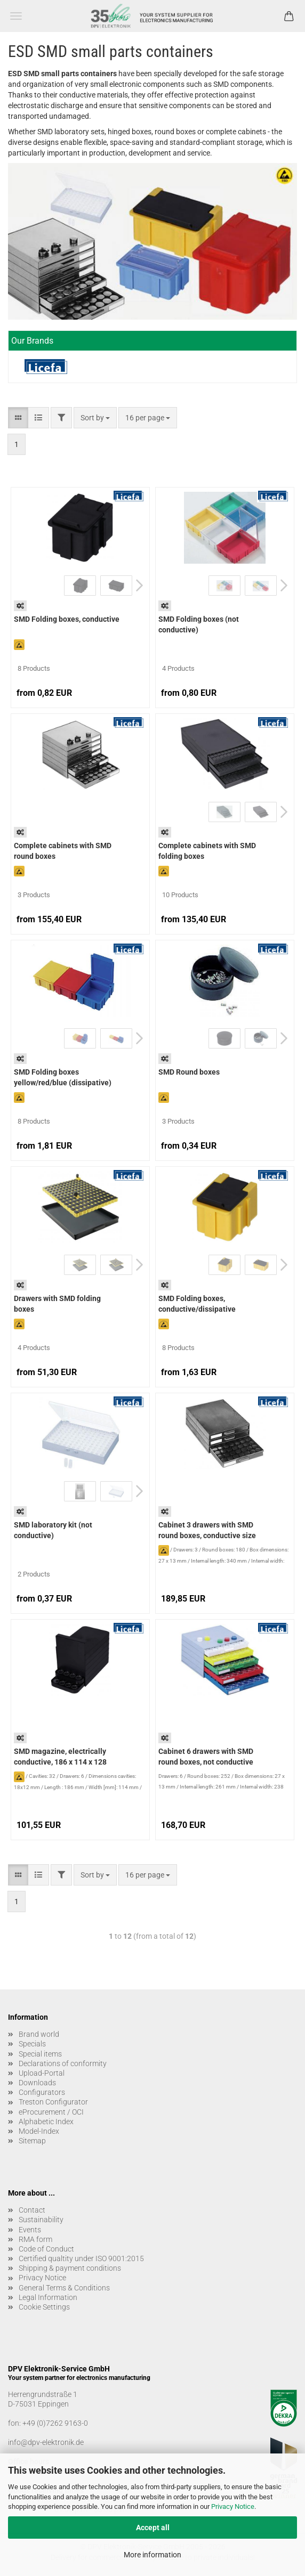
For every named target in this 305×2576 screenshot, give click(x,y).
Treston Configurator (53, 2102)
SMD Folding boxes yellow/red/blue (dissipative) (62, 1077)
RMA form (35, 2239)
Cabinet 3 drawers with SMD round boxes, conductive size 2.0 (207, 1531)
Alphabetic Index (46, 2121)
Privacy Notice (232, 2506)
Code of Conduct (46, 2249)
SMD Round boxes (189, 1072)
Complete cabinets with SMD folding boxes (207, 850)
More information (152, 2554)
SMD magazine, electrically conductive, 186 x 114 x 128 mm (60, 1757)
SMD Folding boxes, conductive (66, 619)
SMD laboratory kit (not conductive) (53, 1530)
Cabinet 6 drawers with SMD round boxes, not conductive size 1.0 (205, 1757)
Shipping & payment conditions (70, 2268)
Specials (32, 2043)
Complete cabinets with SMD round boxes (62, 850)
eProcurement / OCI (51, 2112)
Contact (32, 2210)
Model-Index (39, 2131)
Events (30, 2229)
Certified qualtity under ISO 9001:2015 (81, 2258)
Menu (16, 16)
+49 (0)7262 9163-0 (55, 2423)
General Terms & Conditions (64, 2288)
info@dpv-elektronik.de (46, 2442)
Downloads (37, 2082)
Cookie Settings (44, 2307)
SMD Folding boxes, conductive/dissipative (197, 1303)
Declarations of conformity (63, 2063)
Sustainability (41, 2219)
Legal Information (48, 2297)
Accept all (153, 2527)
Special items (40, 2054)
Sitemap (32, 2140)
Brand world (39, 2034)
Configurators (42, 2092)
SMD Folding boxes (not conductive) (198, 624)
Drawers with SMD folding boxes (57, 1303)
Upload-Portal (42, 2073)
